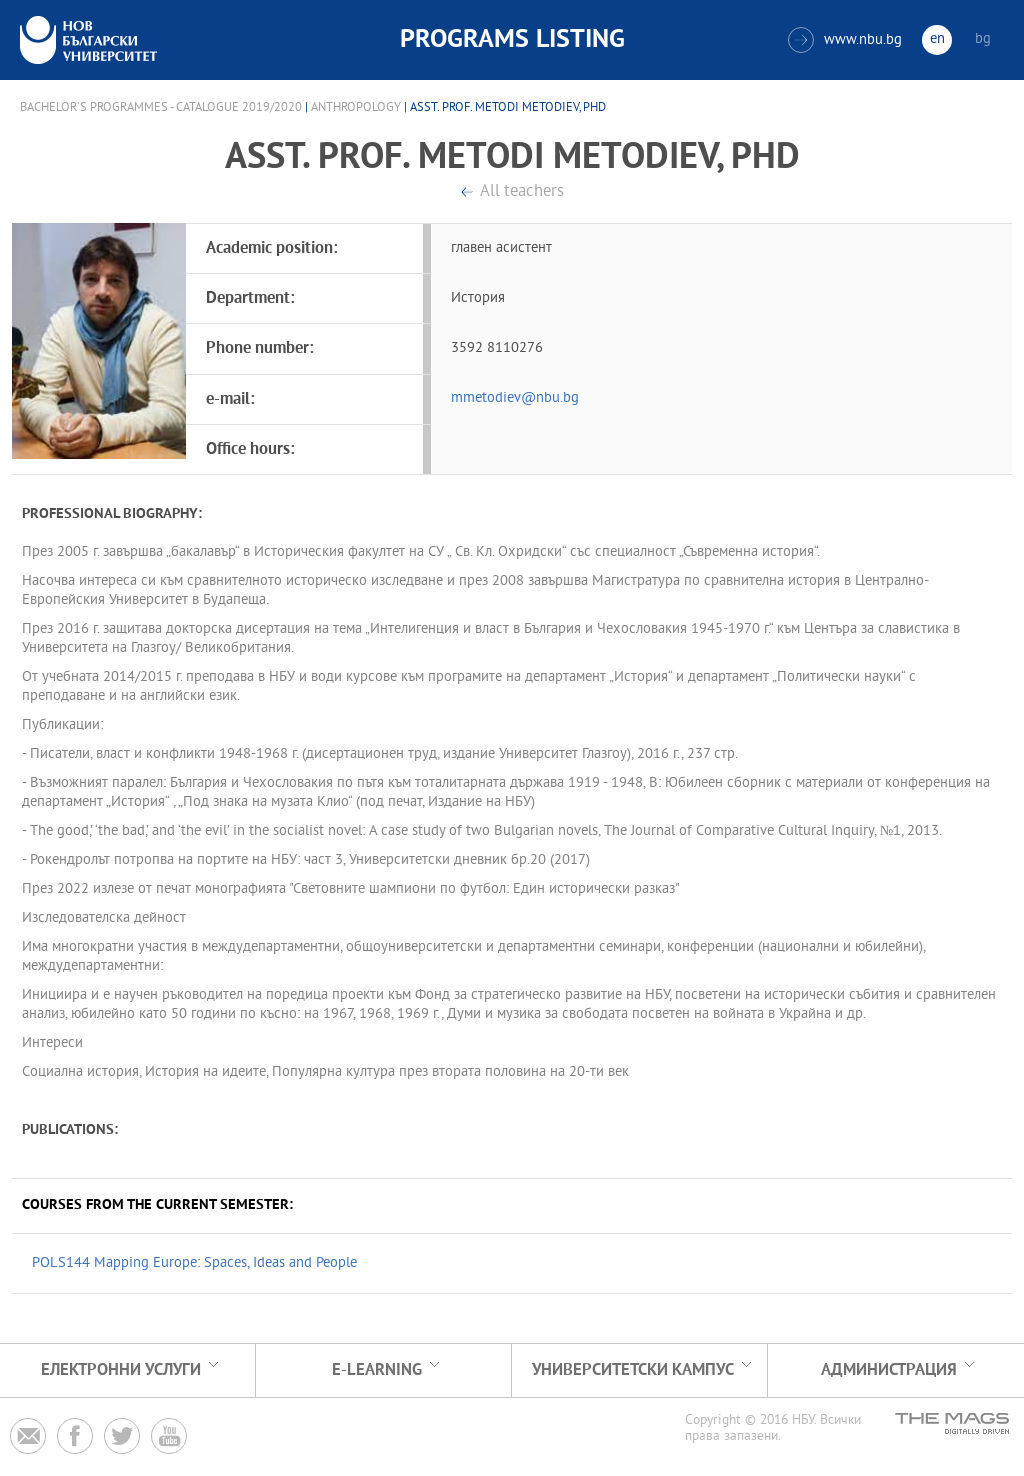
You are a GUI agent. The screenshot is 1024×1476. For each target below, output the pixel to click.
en (937, 39)
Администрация (889, 1370)
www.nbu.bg (845, 40)
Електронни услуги (121, 1370)
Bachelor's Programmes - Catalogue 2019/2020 (161, 108)
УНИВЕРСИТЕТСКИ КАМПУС (633, 1370)
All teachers (522, 192)
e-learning (377, 1370)
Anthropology (356, 108)
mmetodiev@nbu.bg (515, 398)
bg (983, 39)
